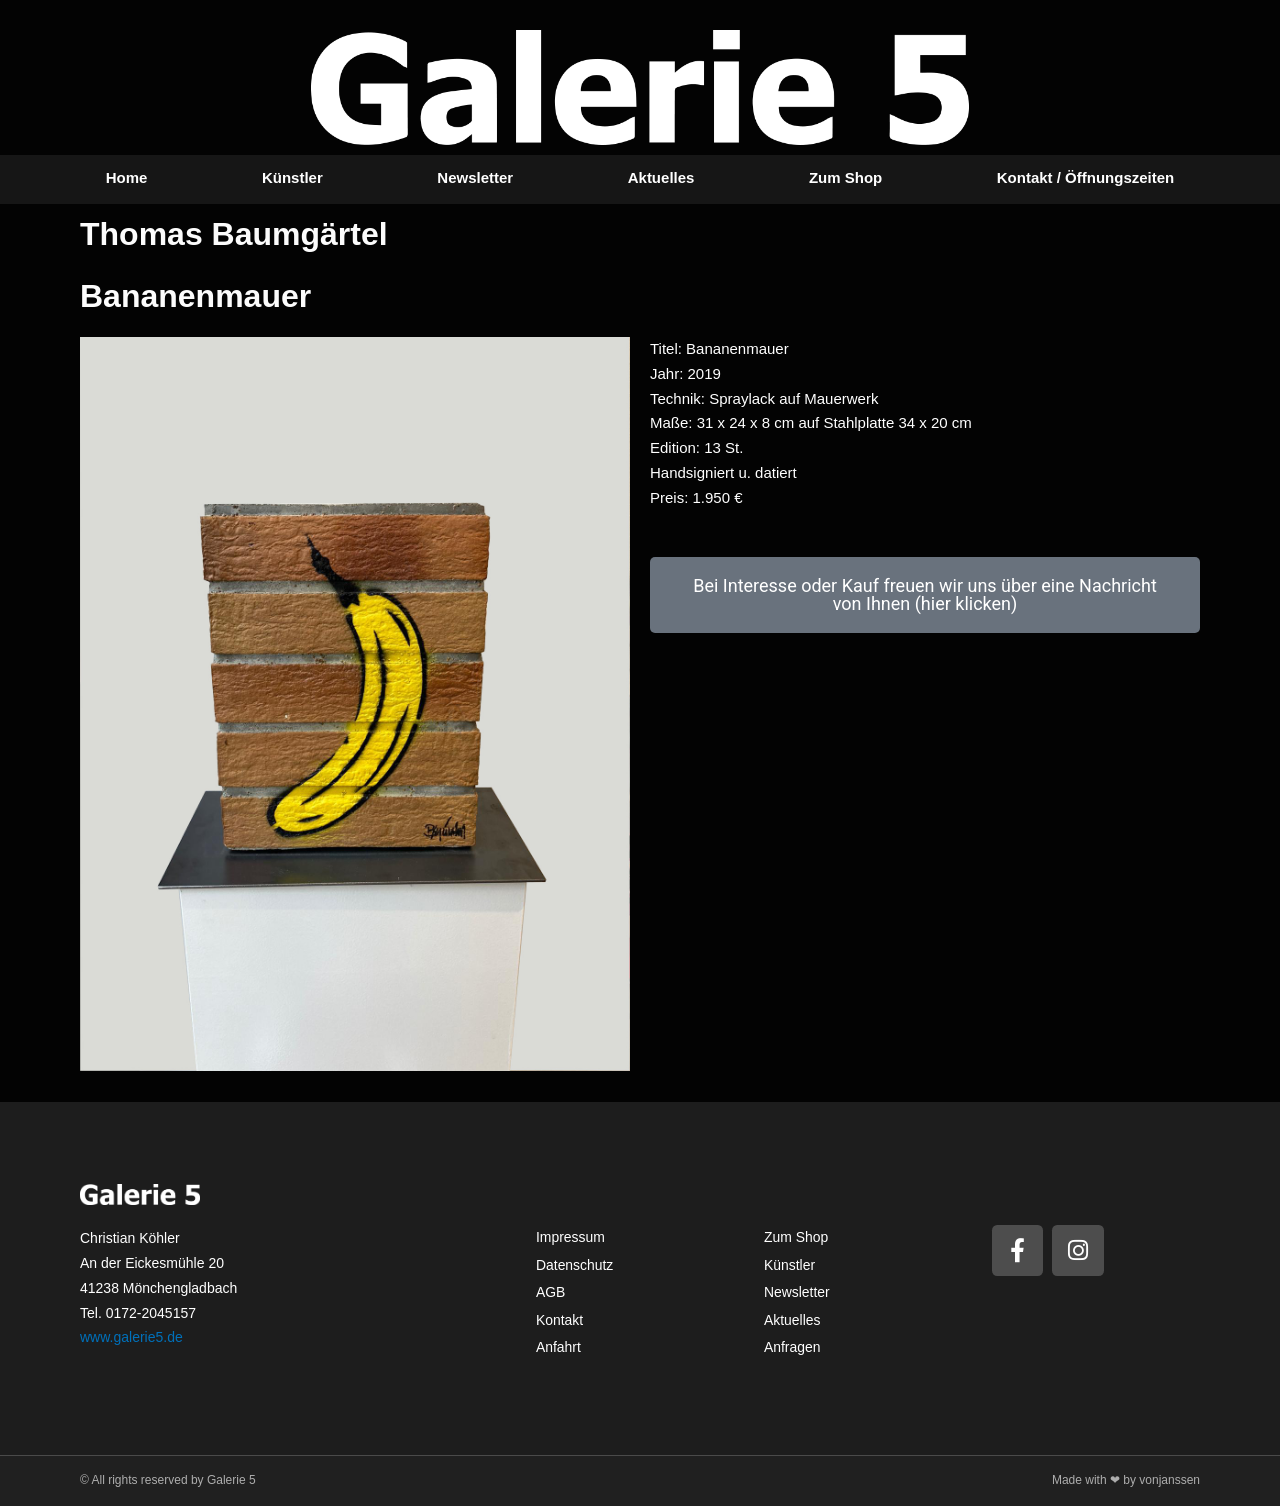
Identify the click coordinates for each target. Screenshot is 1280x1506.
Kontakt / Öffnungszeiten (1086, 177)
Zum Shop (845, 177)
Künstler (292, 177)
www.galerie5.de (131, 1337)
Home (127, 177)
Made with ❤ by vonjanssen (1126, 1480)
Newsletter (475, 177)
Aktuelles (661, 177)
